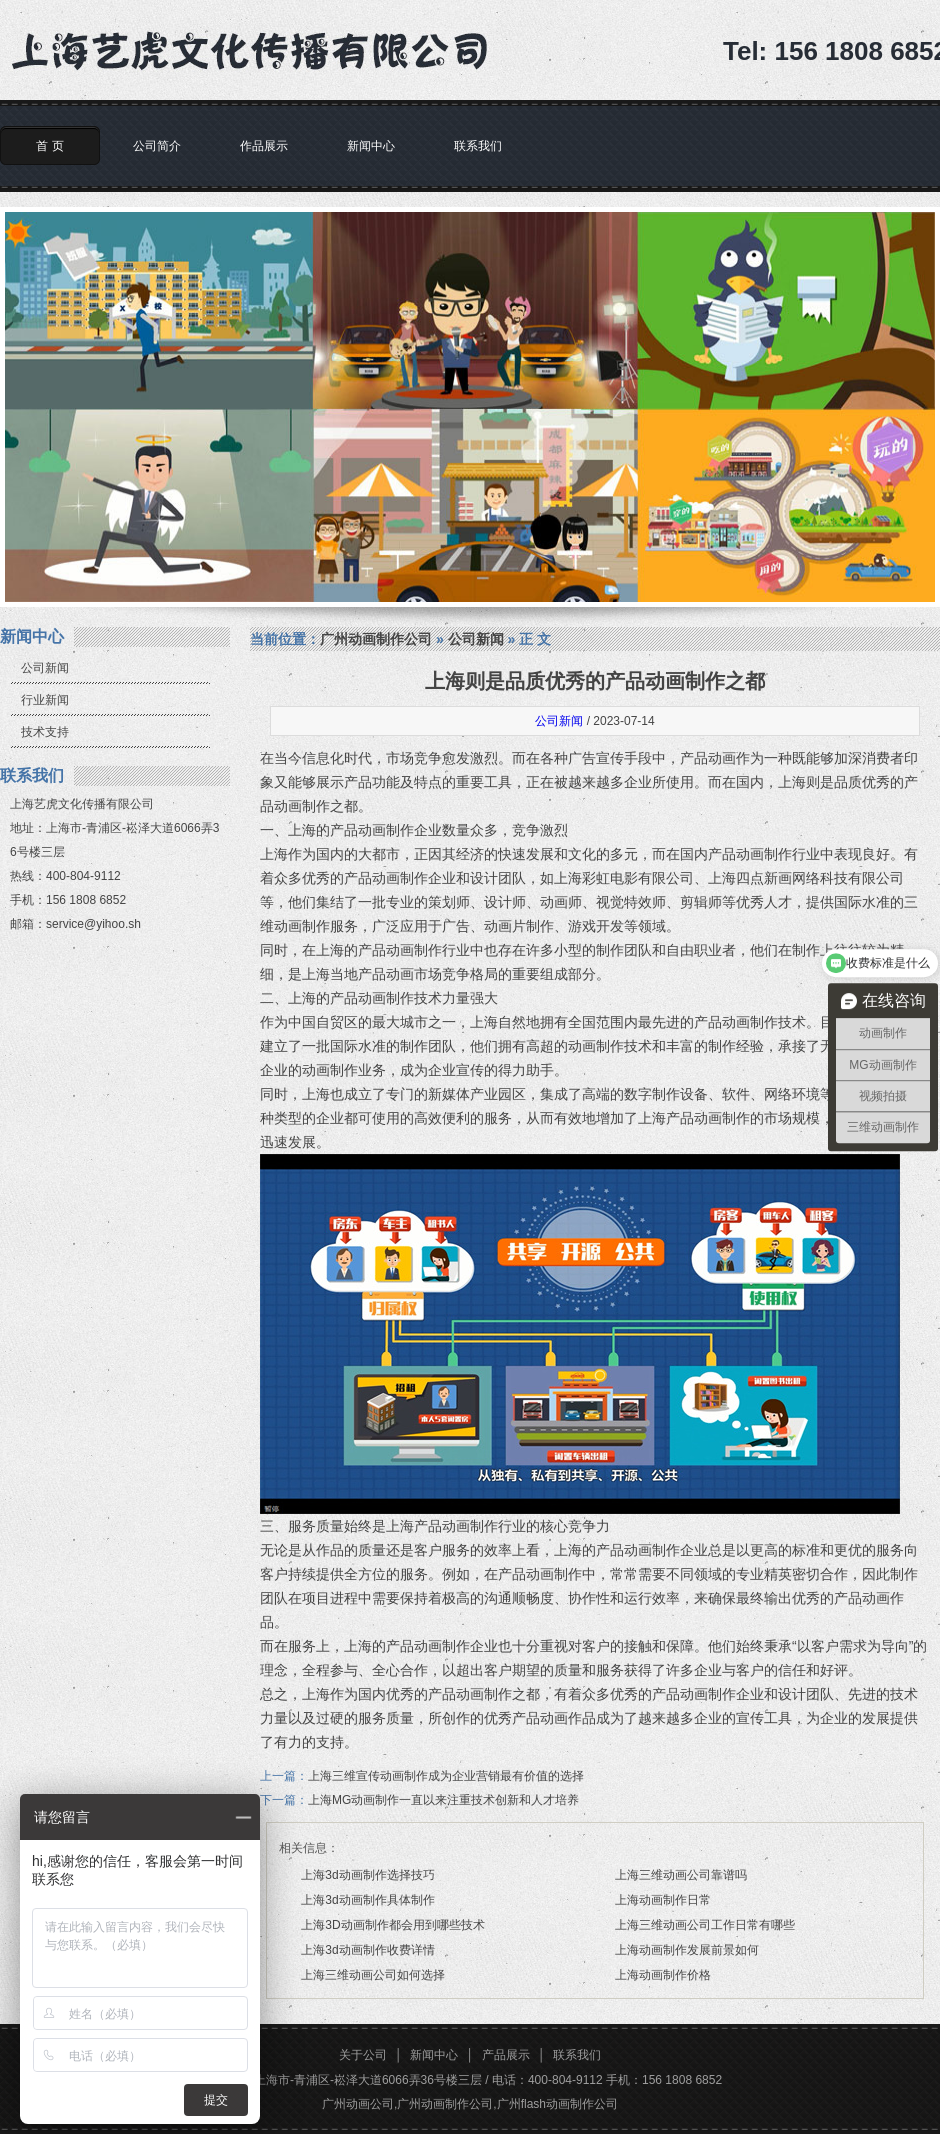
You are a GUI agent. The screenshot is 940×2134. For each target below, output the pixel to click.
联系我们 (478, 146)
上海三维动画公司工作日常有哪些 (705, 1925)
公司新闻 (45, 668)
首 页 (49, 146)
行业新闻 (45, 700)
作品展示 (264, 146)
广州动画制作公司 (376, 639)
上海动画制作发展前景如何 (687, 1950)
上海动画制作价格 (663, 1975)
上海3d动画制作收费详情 (367, 1950)
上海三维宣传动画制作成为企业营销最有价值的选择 (446, 1776)
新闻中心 (371, 146)
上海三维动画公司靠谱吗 (681, 1875)
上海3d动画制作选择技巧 (367, 1875)
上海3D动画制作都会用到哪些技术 (392, 1925)
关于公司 (363, 2055)
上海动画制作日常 (663, 1900)
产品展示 (506, 2055)
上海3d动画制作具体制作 (367, 1900)
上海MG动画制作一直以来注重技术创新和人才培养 (443, 1800)
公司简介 (157, 146)
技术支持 (45, 732)
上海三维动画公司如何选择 (373, 1975)
